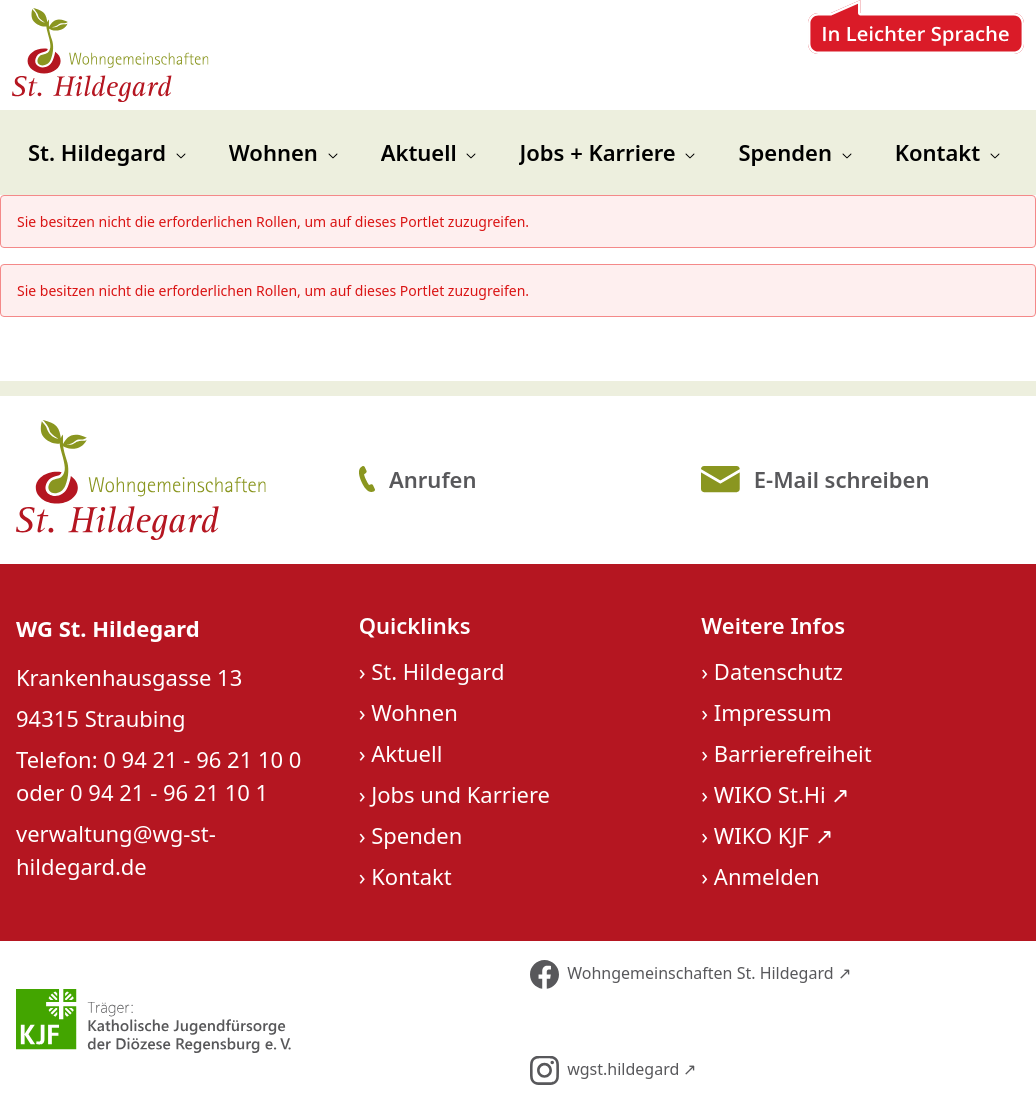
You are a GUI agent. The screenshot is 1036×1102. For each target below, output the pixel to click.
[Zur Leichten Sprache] (912, 56)
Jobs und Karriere (460, 795)
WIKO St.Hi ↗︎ (782, 795)
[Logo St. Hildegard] (173, 482)
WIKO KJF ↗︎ (773, 836)
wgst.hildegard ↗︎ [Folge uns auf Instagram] (613, 1072)
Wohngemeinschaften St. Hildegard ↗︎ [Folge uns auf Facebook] (690, 976)
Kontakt (411, 877)
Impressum (773, 713)
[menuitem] (107, 154)
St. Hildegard (437, 672)
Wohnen (414, 713)
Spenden (416, 836)
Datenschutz (778, 672)
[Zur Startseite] (113, 56)
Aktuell (406, 754)
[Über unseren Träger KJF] (259, 1022)
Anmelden (767, 877)
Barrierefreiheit (793, 754)
